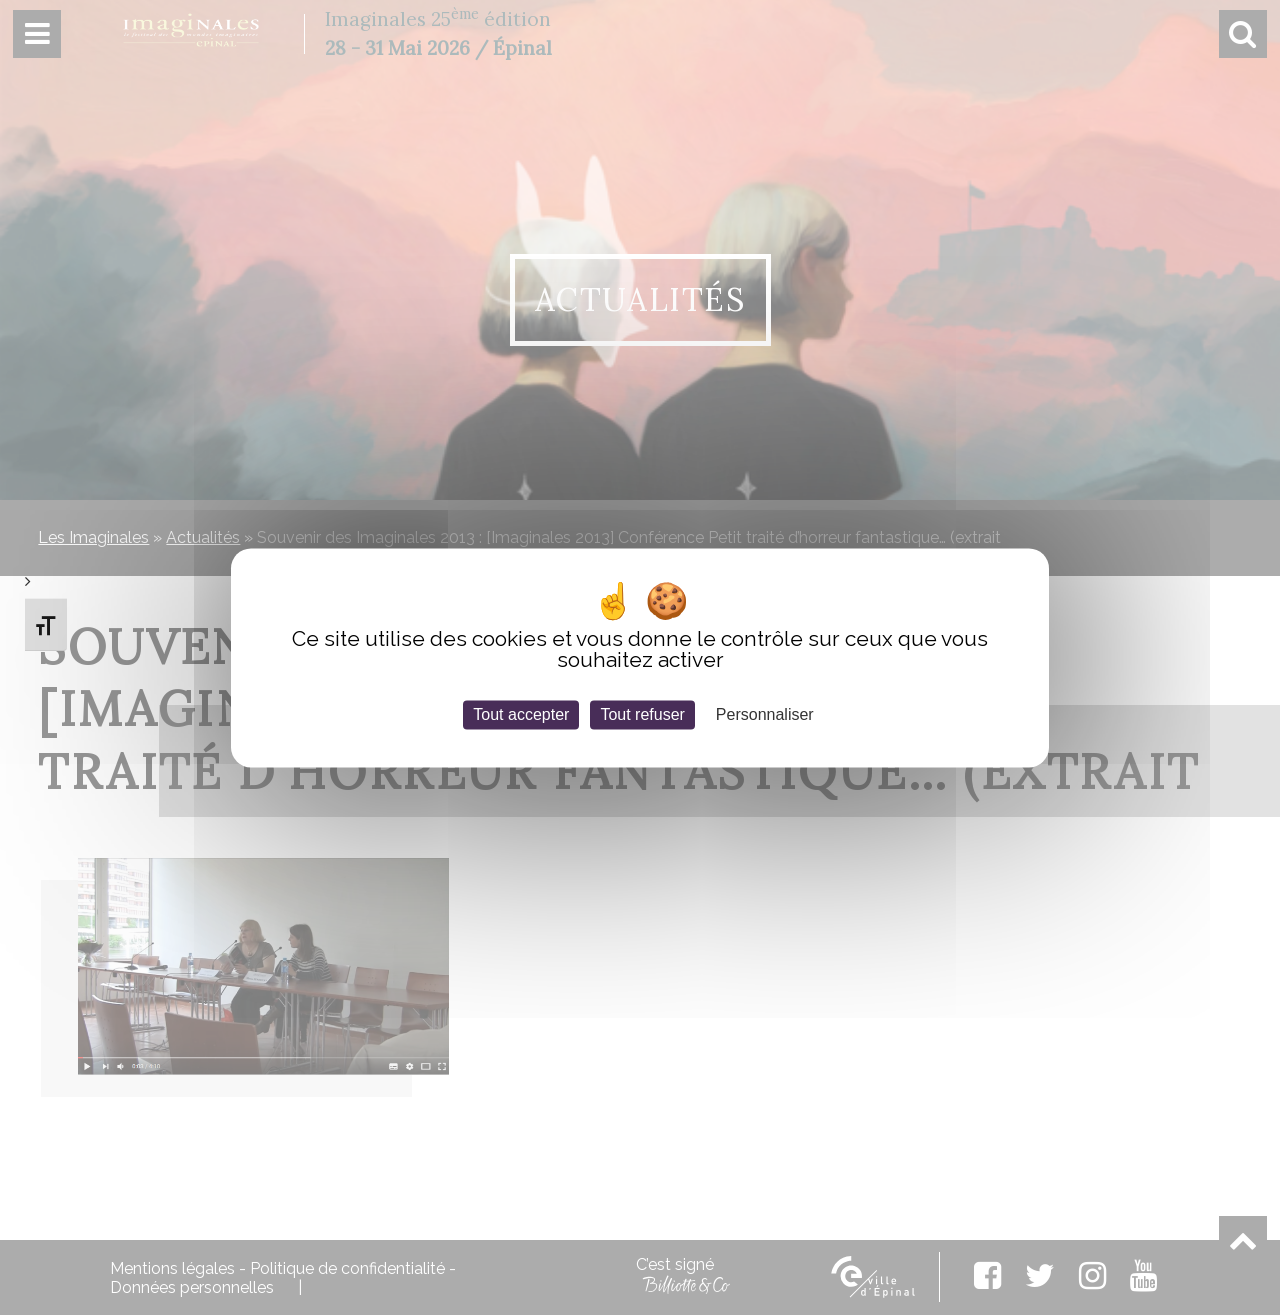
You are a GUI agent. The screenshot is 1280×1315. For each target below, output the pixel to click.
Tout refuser (642, 714)
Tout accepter (521, 714)
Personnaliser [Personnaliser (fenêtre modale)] (765, 714)
